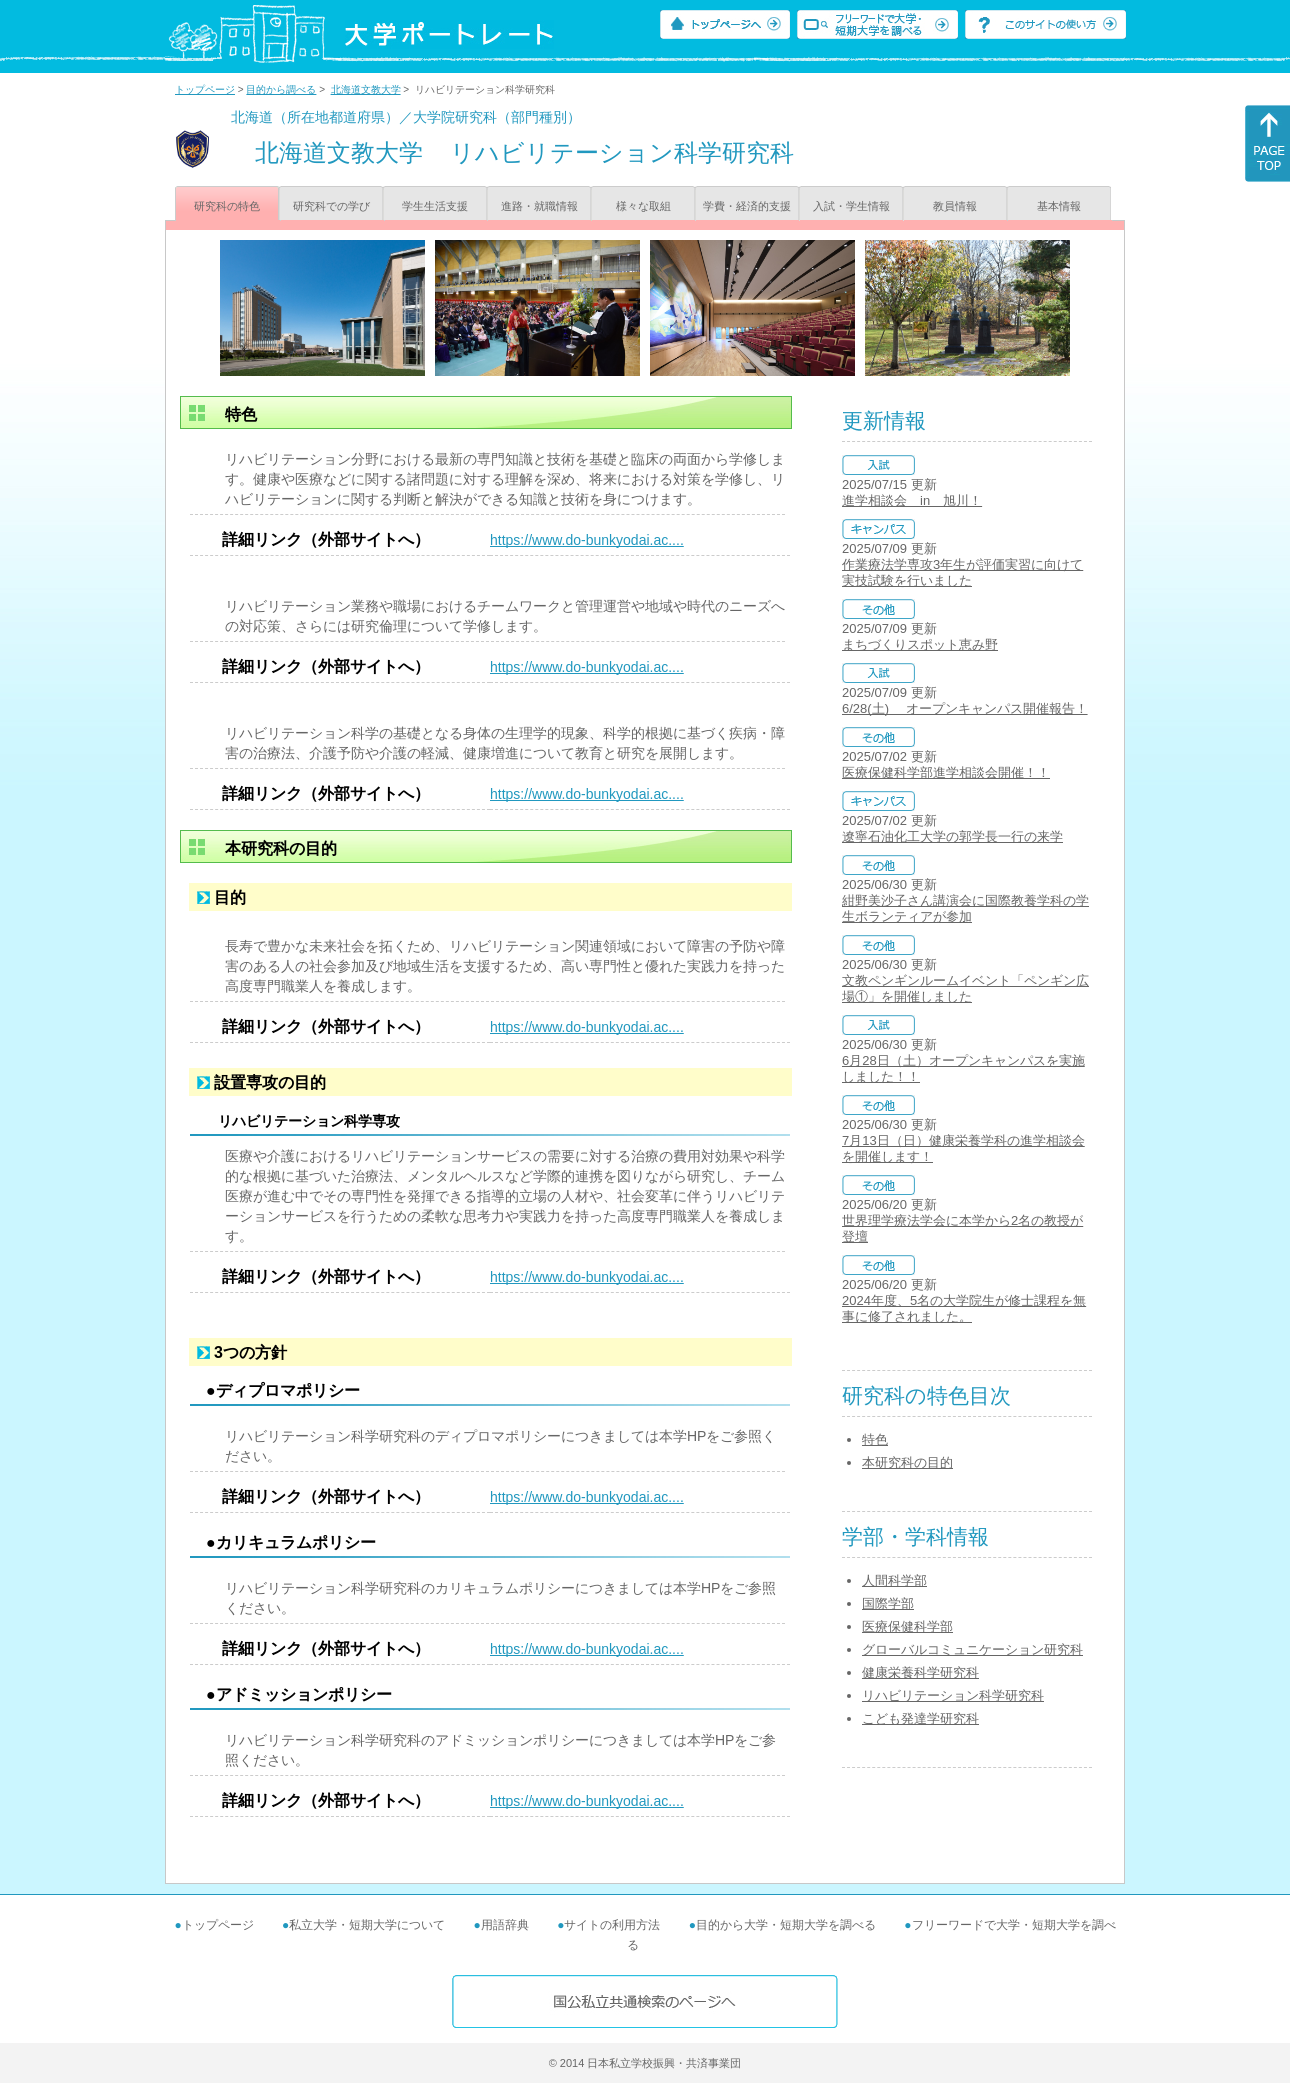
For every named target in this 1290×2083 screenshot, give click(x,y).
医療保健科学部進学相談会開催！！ (946, 772)
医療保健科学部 (907, 1626)
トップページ (205, 89)
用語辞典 (505, 1925)
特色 (875, 1439)
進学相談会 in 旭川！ (912, 500)
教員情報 (955, 206)
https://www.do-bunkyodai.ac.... (587, 540)
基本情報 (1059, 206)
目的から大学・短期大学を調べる (786, 1925)
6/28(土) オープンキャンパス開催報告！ (965, 708)
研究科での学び (331, 206)
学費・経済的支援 (747, 206)
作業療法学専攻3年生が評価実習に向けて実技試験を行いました (962, 572)
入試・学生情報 (851, 206)
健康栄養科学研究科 (920, 1672)
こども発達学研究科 (920, 1718)
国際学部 (888, 1603)
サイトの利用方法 (612, 1925)
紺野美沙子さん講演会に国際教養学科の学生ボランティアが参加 (965, 908)
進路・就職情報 (539, 206)
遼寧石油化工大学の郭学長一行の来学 (952, 836)
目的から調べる (281, 89)
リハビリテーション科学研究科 (953, 1695)
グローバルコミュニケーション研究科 (972, 1649)
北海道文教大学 (366, 89)
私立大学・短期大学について (367, 1925)
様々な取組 (643, 206)
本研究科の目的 (907, 1462)
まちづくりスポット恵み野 (920, 644)
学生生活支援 (435, 206)
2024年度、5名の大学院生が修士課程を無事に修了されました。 (964, 1308)
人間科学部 (894, 1580)
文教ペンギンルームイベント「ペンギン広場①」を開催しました (965, 988)
